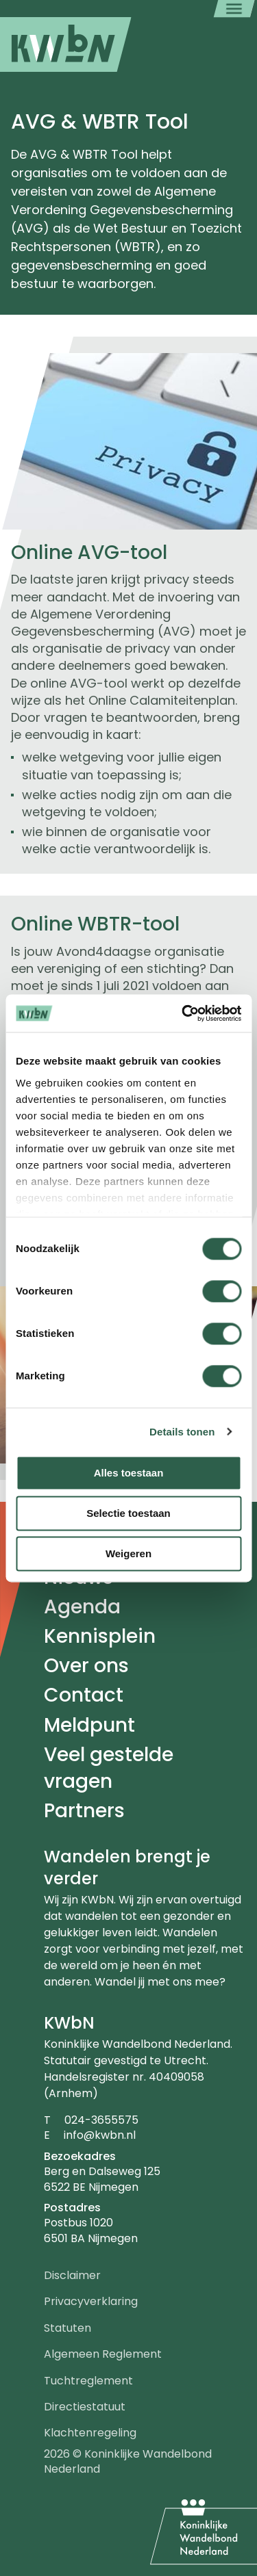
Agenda (82, 1606)
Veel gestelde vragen (108, 1768)
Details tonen (182, 1431)
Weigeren (128, 1553)
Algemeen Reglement (103, 2354)
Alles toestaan (129, 1473)
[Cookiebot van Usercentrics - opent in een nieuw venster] (183, 1013)
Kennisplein (100, 1636)
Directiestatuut (84, 2407)
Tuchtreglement (88, 2381)
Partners (84, 1810)
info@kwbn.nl (100, 2135)
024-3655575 (101, 2120)
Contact (83, 1695)
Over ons (86, 1665)
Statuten (67, 2328)
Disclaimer (72, 2275)
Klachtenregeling (90, 2433)
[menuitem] (66, 44)
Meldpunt (89, 1725)
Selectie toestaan (128, 1513)
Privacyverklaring (91, 2301)
